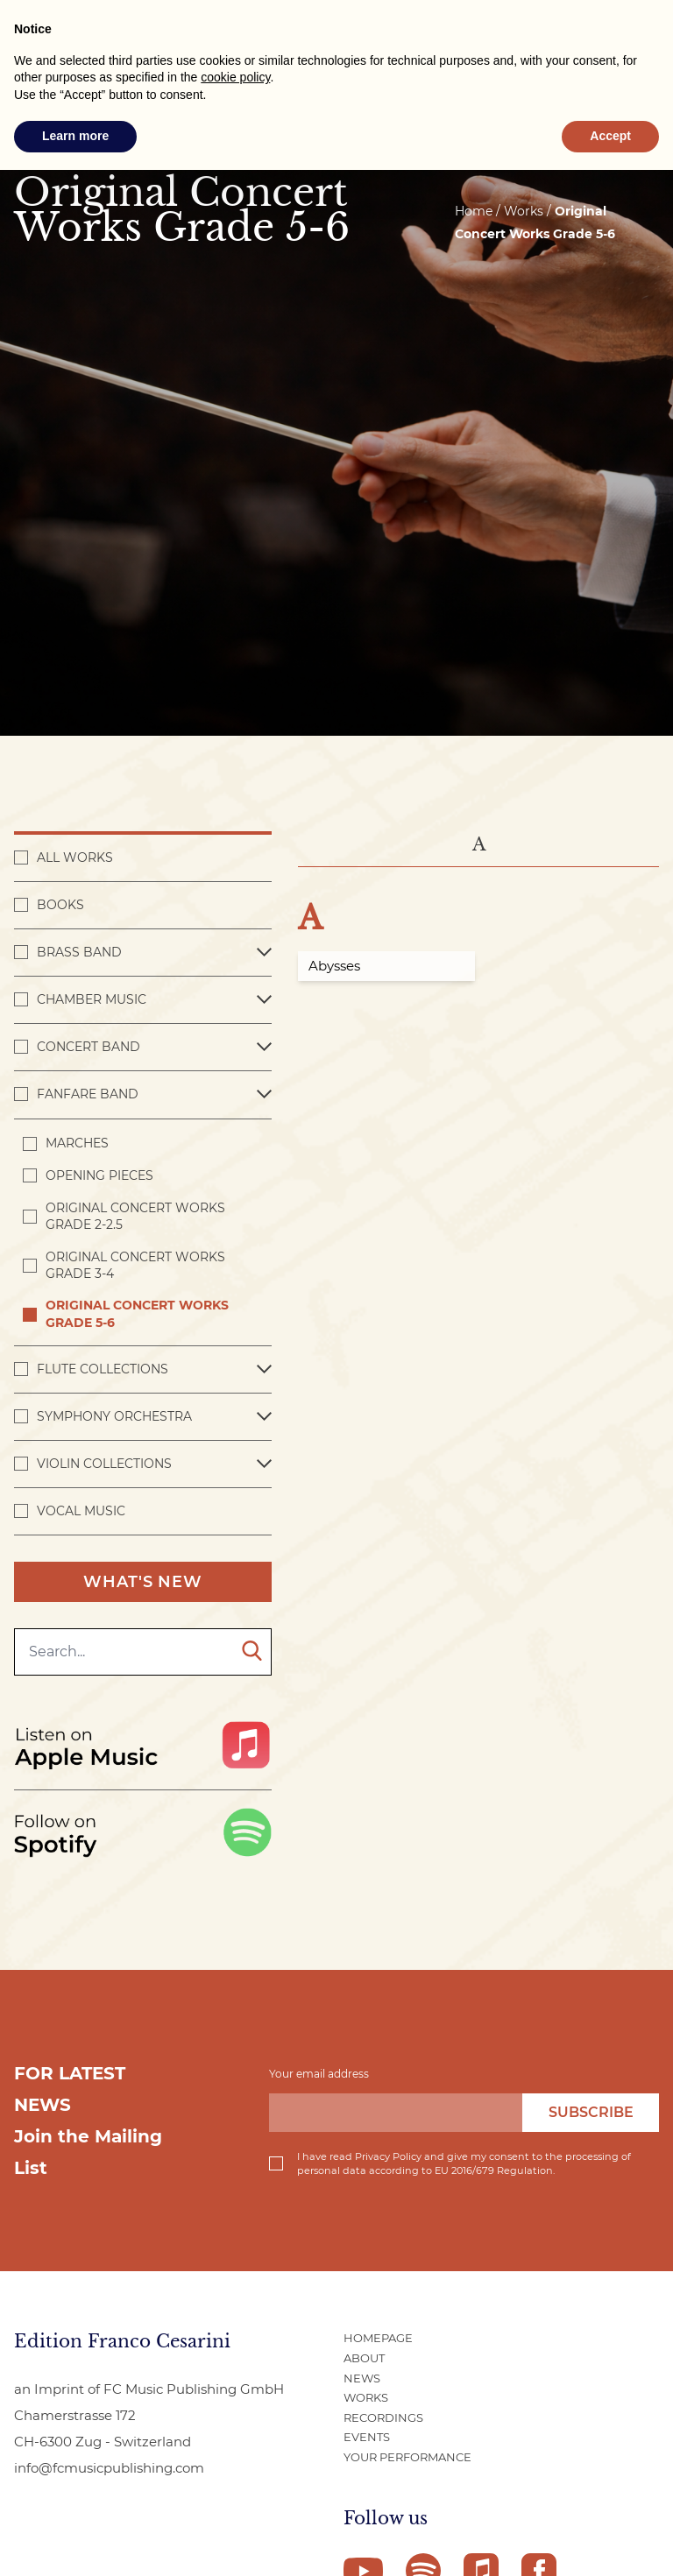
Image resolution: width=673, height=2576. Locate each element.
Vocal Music (81, 1511)
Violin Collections (104, 1463)
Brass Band (79, 952)
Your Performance (407, 2457)
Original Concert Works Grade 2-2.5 (135, 1216)
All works (75, 857)
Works (366, 2397)
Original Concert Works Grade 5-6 (137, 1313)
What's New (142, 1581)
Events (367, 2437)
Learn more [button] (75, 136)
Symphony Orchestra (114, 1416)
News (362, 2378)
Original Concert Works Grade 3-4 (135, 1265)
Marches (77, 1143)
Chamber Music (91, 999)
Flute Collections (102, 1369)
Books (60, 905)
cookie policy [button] (235, 77)
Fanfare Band (87, 1094)
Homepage (378, 2338)
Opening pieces (99, 1175)
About (364, 2358)
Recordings (383, 2417)
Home (473, 211)
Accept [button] (610, 136)
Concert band (88, 1047)
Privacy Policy (388, 2156)
